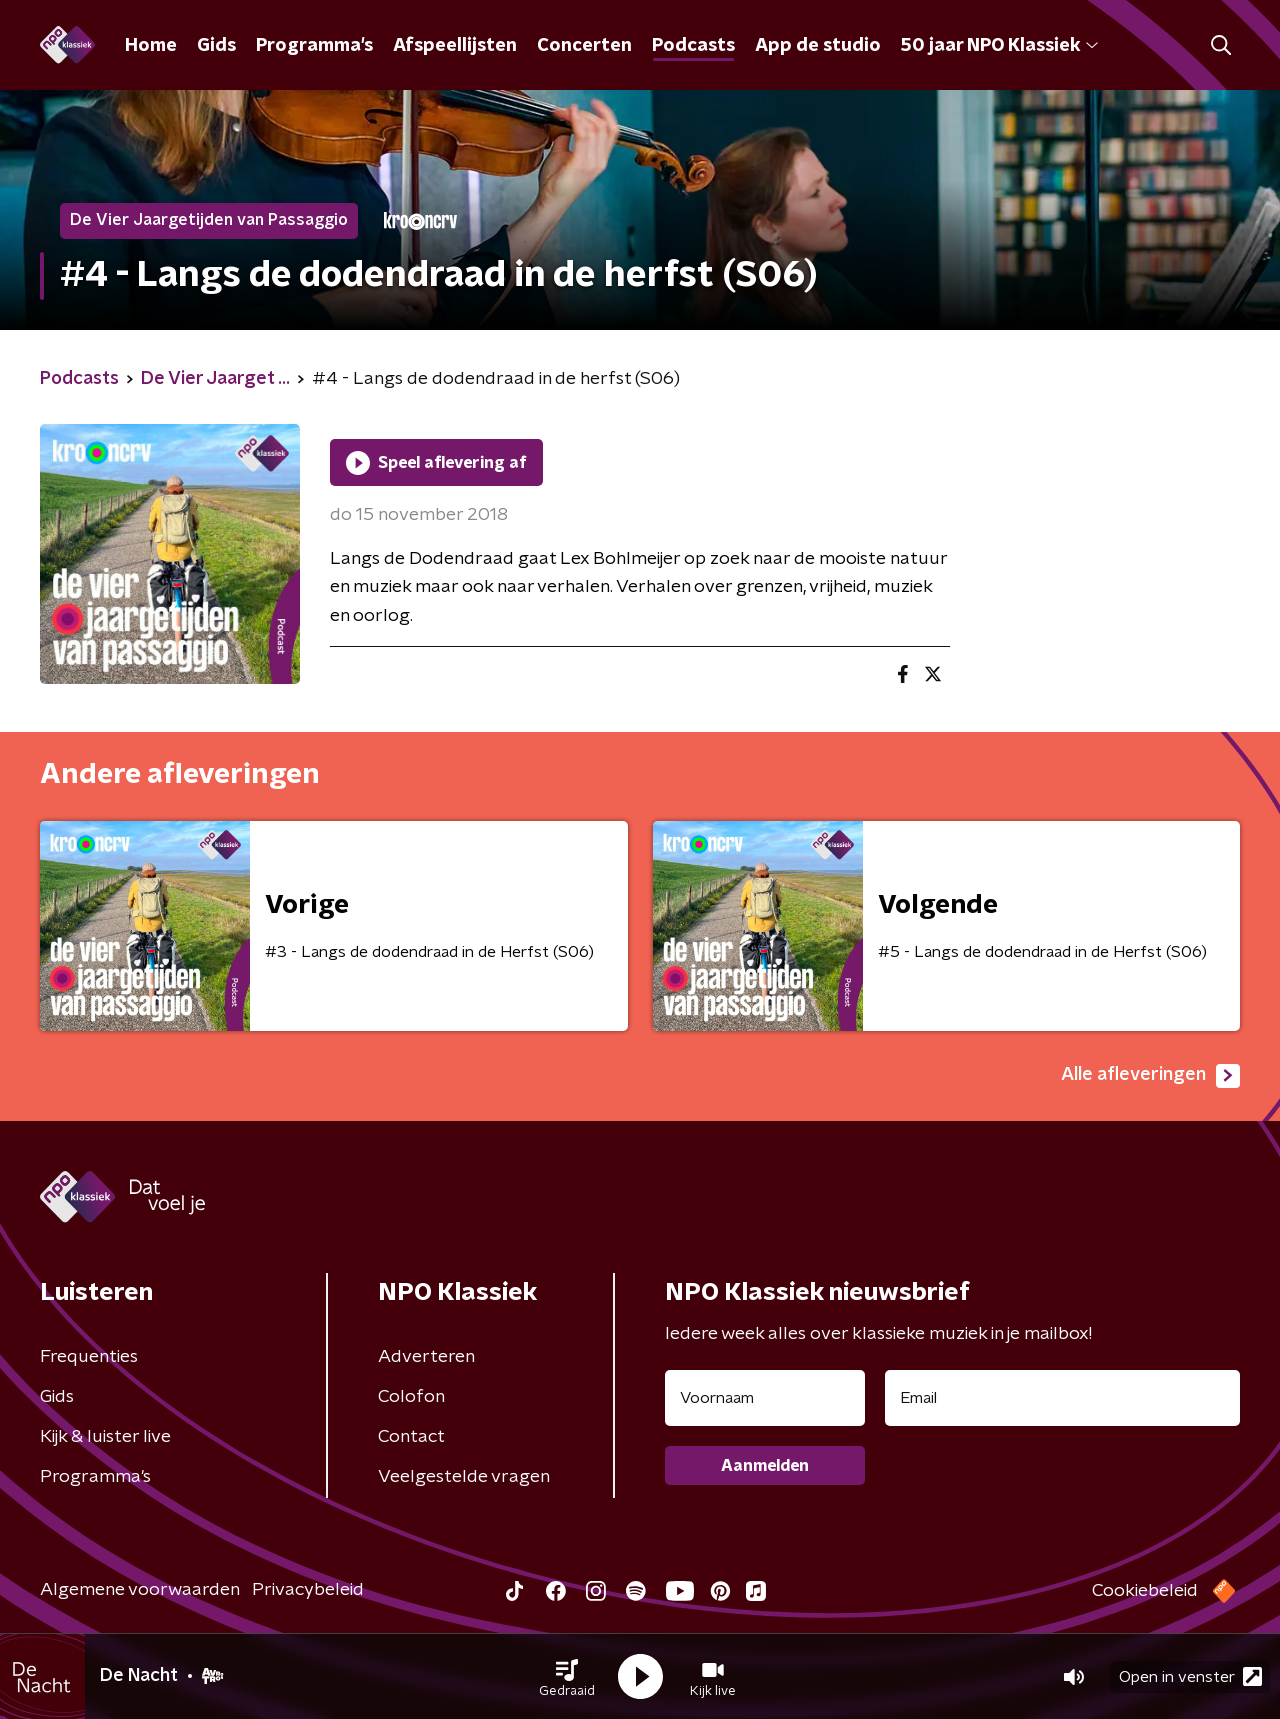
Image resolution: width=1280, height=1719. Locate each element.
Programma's (314, 46)
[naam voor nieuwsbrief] (765, 1398)
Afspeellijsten (455, 46)
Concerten (584, 46)
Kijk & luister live (105, 1437)
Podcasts (693, 46)
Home (151, 46)
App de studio (818, 46)
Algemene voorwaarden (140, 1590)
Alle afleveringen (1150, 1076)
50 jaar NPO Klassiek (999, 46)
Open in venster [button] (1190, 1676)
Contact (411, 1437)
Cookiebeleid (1145, 1591)
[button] (567, 1677)
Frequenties (89, 1357)
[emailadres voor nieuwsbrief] (1062, 1398)
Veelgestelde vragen (464, 1477)
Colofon (411, 1397)
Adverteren (426, 1357)
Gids (216, 46)
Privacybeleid (308, 1590)
